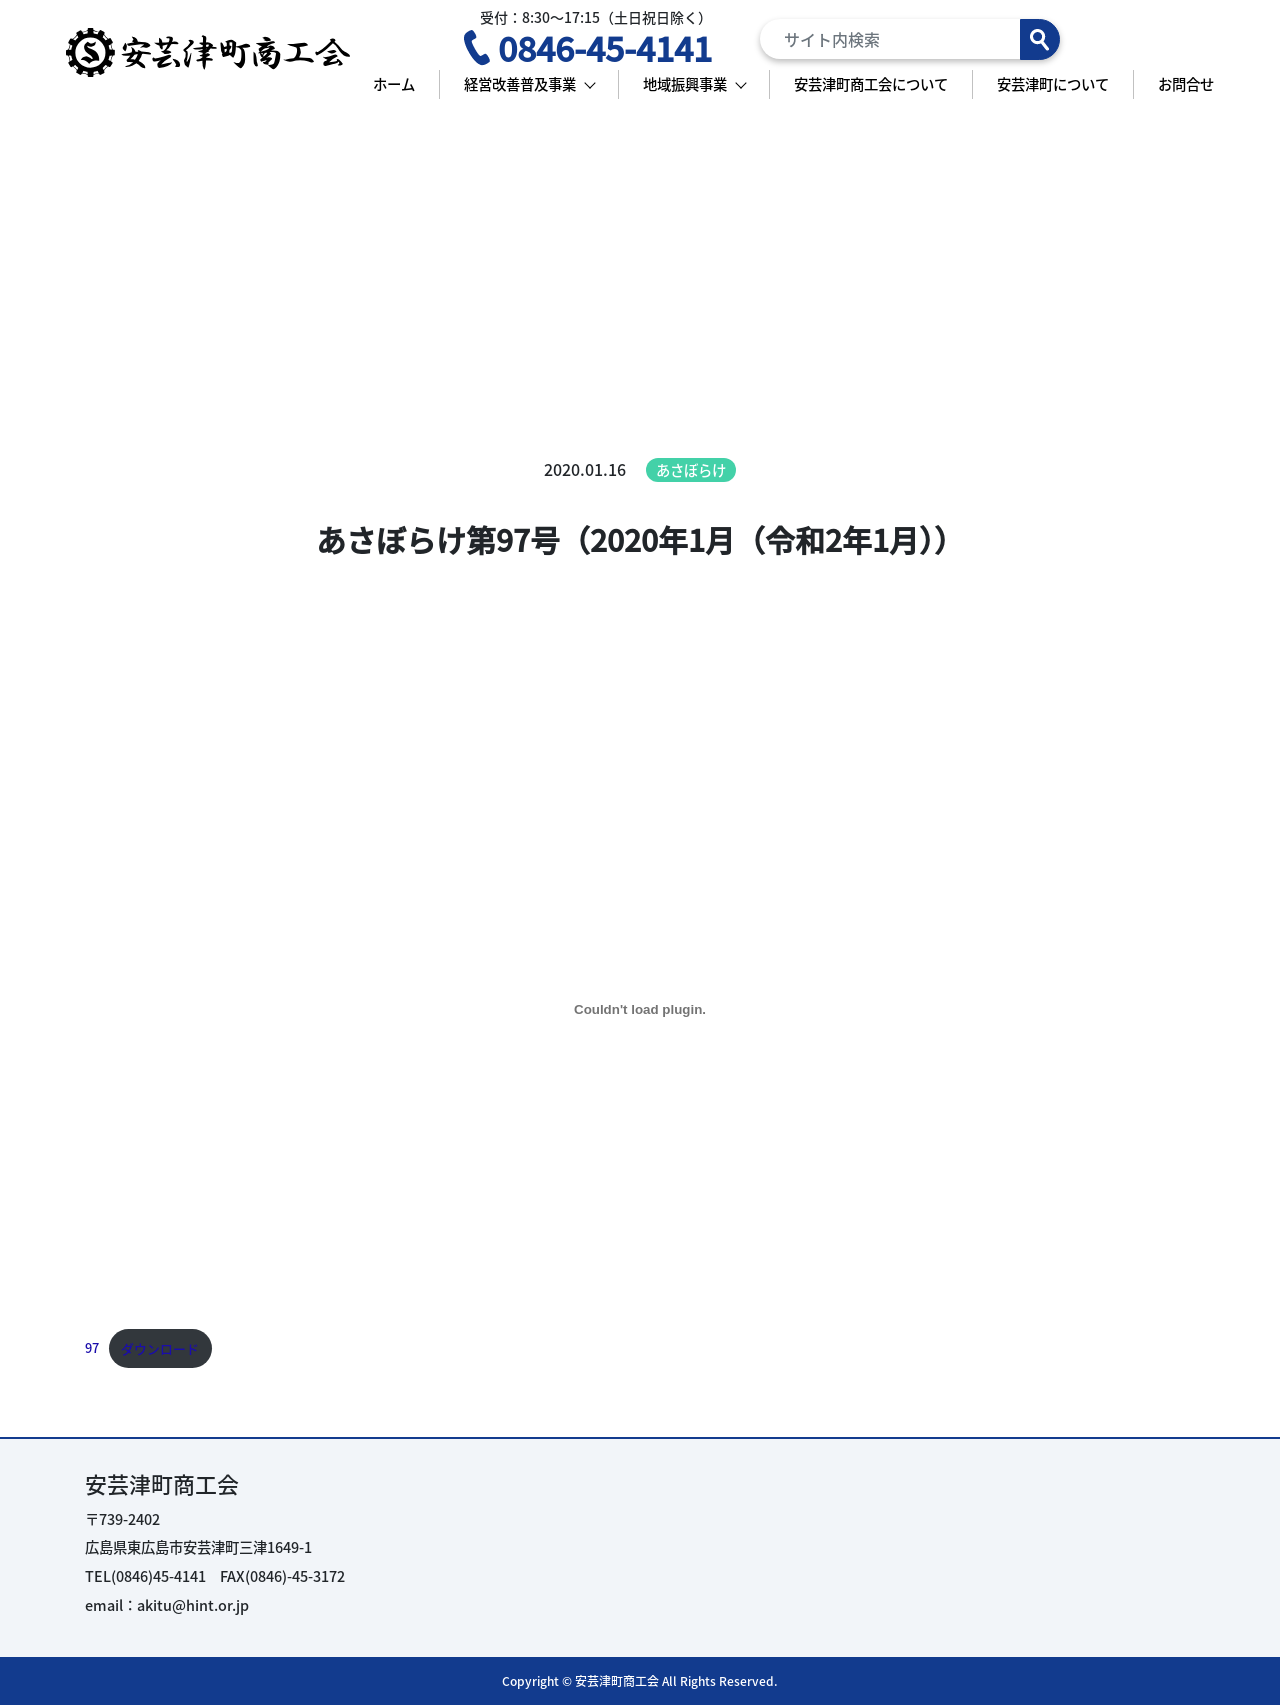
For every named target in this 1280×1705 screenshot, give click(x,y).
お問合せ (1186, 83)
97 (92, 1348)
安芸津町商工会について (871, 83)
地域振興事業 (685, 83)
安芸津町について (1053, 83)
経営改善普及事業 (520, 83)
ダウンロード (160, 1348)
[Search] (910, 39)
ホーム (394, 83)
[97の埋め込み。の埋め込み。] (640, 1009)
